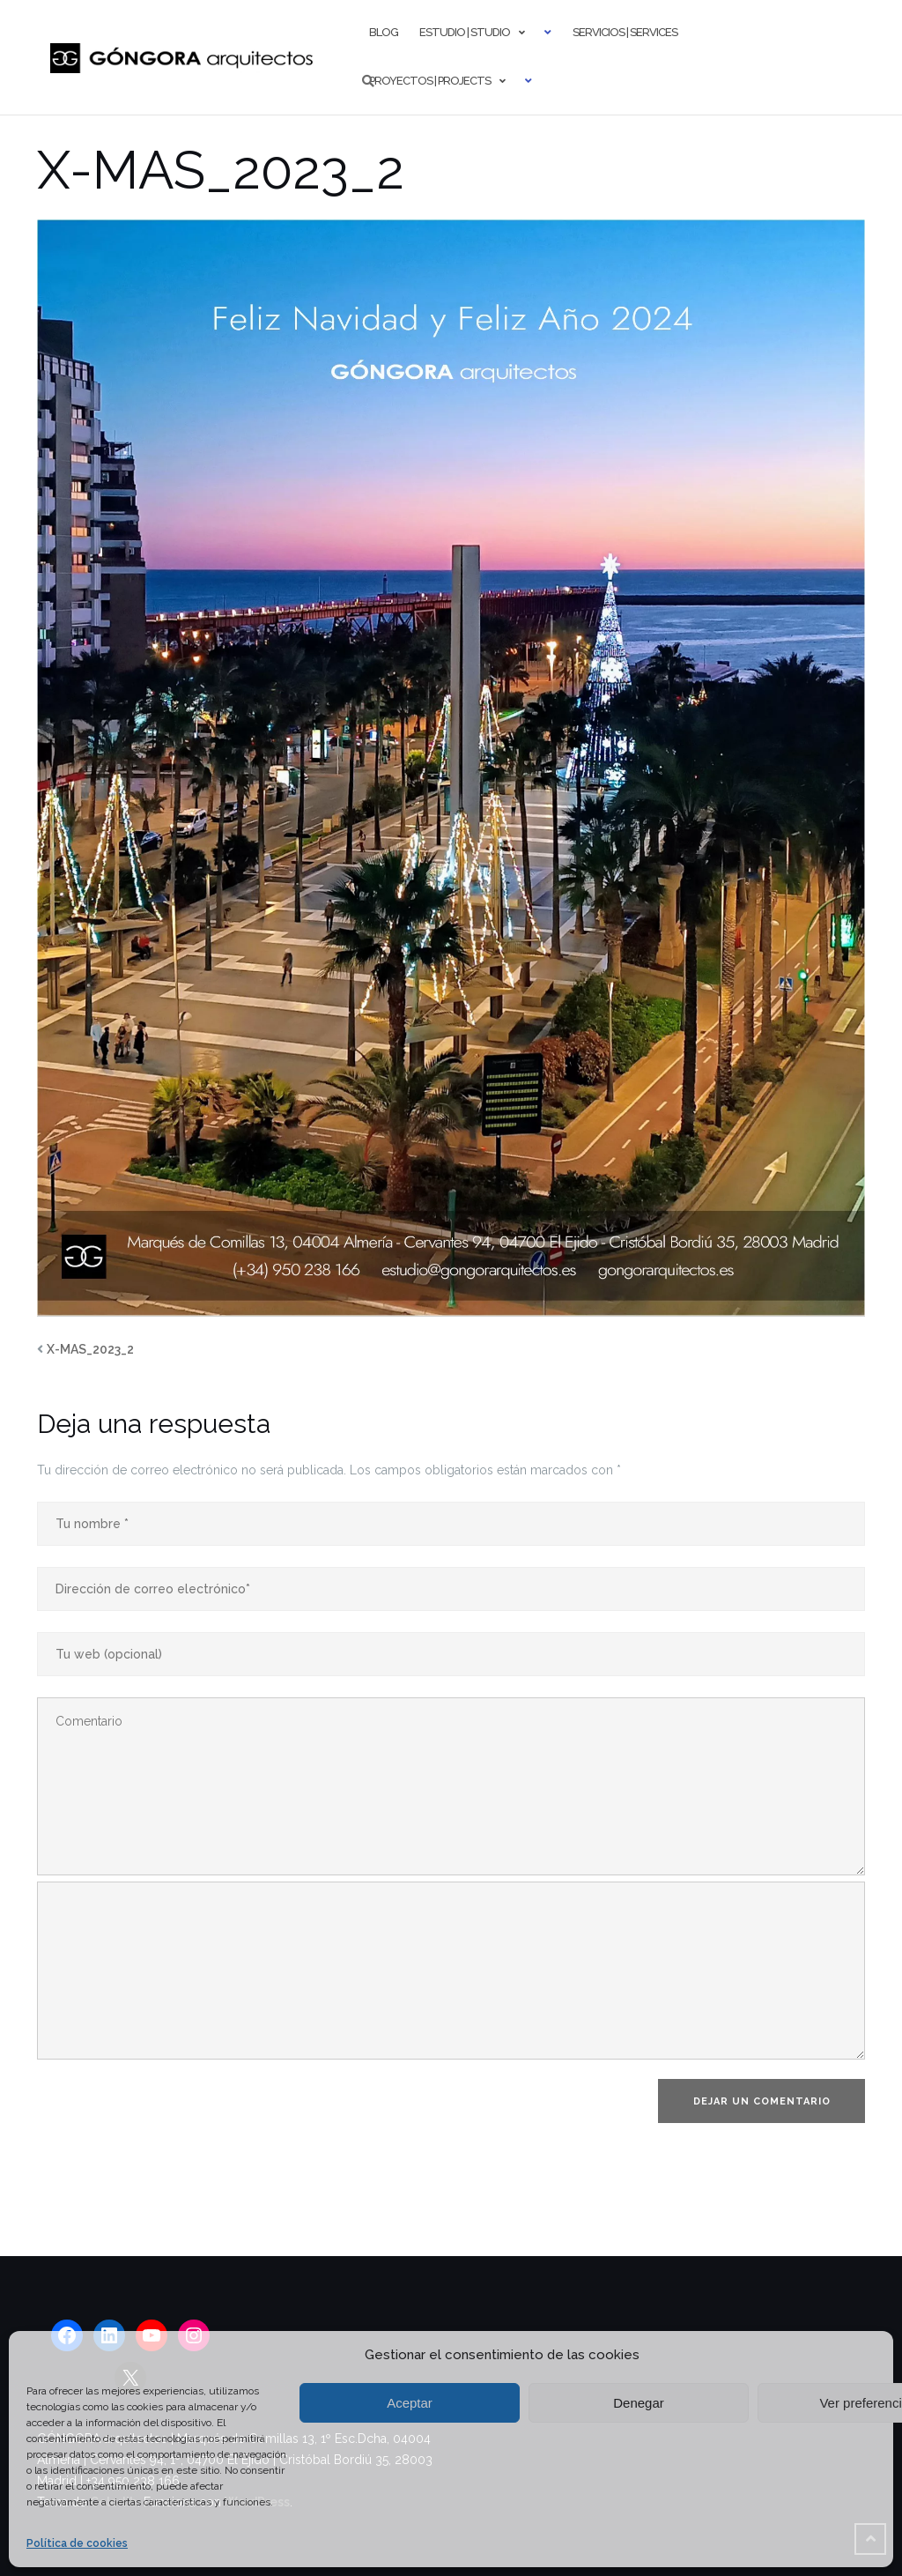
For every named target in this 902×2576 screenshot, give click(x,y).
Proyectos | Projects (430, 80)
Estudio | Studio (464, 32)
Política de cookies (77, 2543)
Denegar (638, 2402)
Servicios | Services (625, 32)
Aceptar (410, 2402)
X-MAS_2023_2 (90, 1349)
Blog (383, 32)
